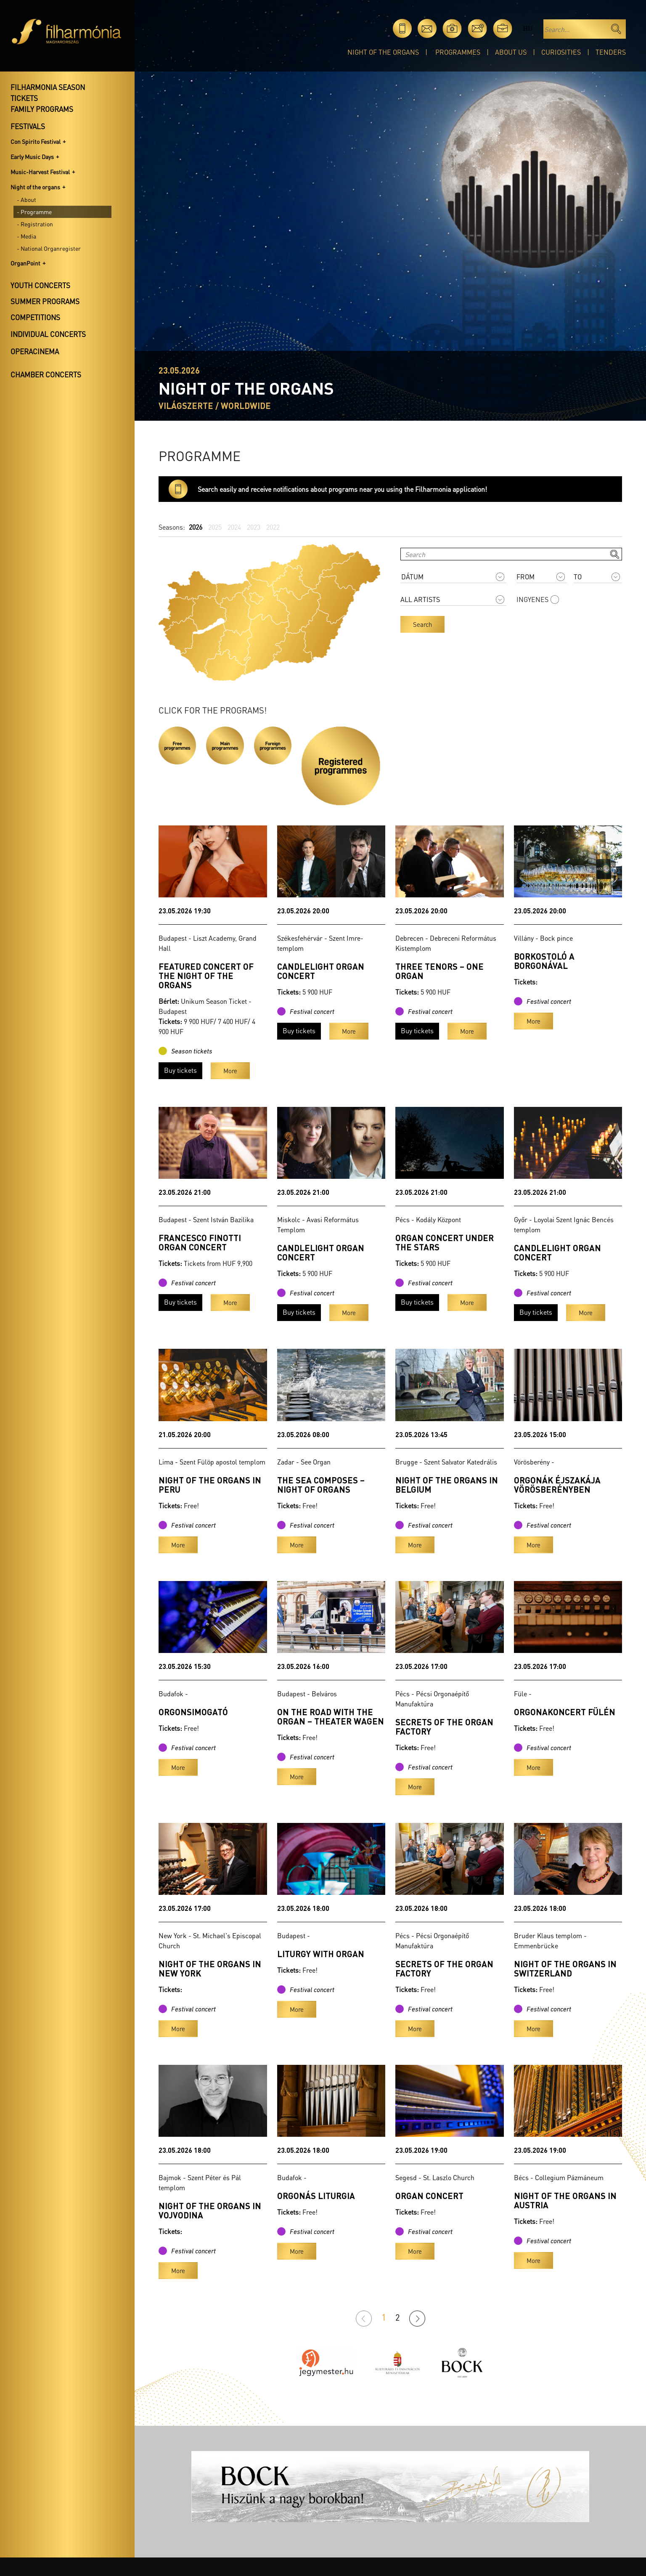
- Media (26, 236)
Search (422, 624)
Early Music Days (32, 156)
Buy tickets (180, 1070)
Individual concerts (48, 334)
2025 (215, 527)
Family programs (42, 109)
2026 (195, 527)
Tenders (611, 52)
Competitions (35, 317)
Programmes (457, 52)
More (230, 1070)
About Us (511, 52)
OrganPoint (25, 263)
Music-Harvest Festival (40, 171)
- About (26, 199)
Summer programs (45, 301)
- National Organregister (49, 248)
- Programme (34, 211)
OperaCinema (35, 351)
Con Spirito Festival (36, 141)
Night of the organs (383, 52)
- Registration (35, 224)
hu (527, 28)
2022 (273, 527)
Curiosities (561, 52)
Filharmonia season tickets (48, 92)
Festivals (28, 126)
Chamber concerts (46, 374)
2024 (234, 527)
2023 (253, 527)
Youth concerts (40, 285)
